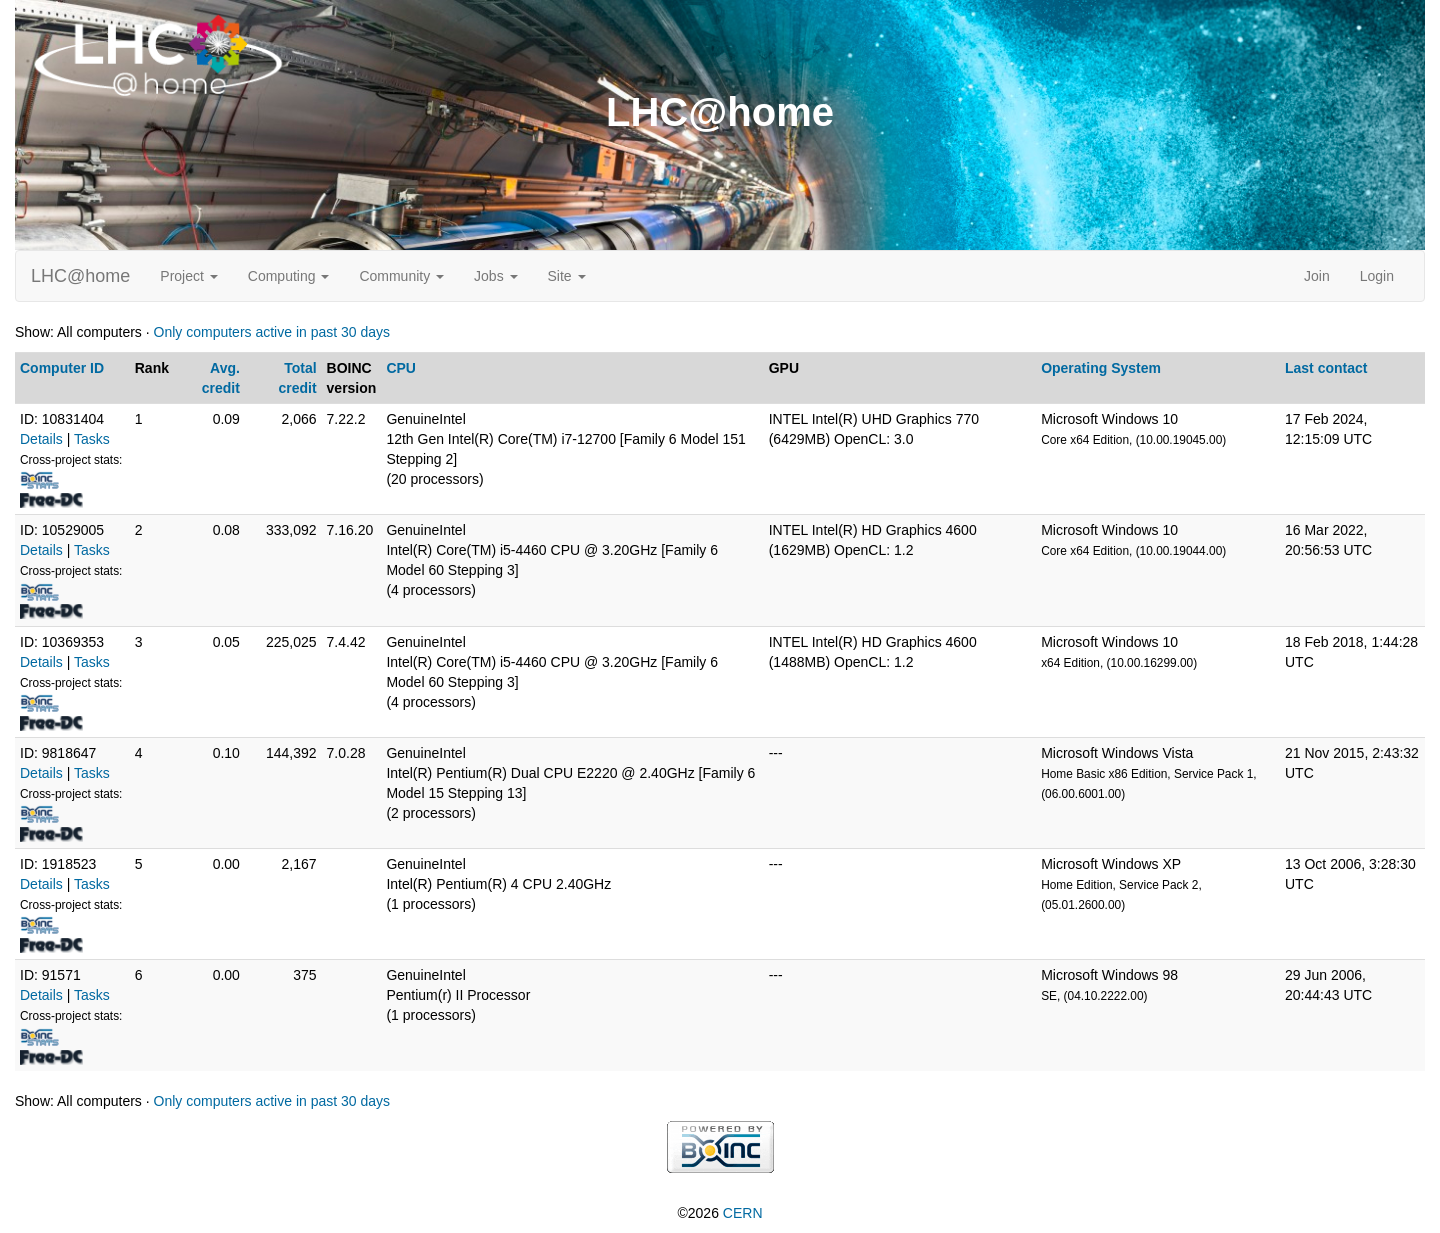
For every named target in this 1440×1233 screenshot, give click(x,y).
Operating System (1101, 368)
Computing (289, 276)
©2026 (719, 1213)
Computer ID (62, 368)
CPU (401, 368)
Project (188, 276)
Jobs (495, 276)
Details (41, 439)
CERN (743, 1213)
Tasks (92, 439)
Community (401, 276)
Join (1317, 276)
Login (1377, 276)
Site (567, 276)
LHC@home (80, 276)
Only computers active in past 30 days (272, 332)
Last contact (1326, 368)
